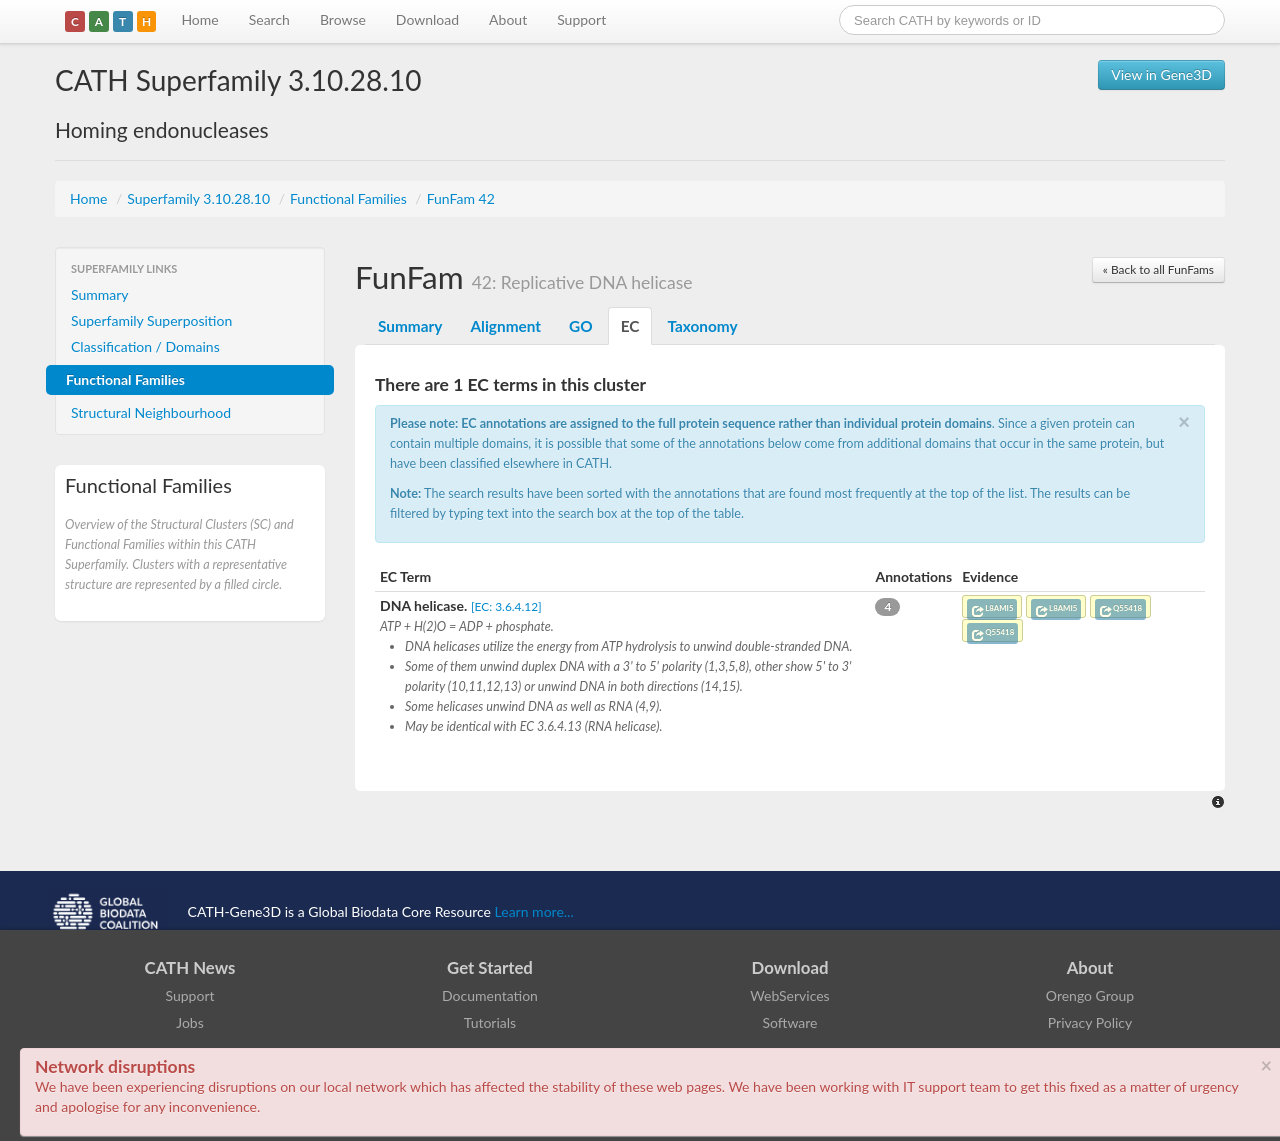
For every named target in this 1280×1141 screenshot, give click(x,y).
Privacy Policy (1090, 1022)
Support (581, 19)
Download (427, 19)
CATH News (190, 967)
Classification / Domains (145, 346)
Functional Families (350, 198)
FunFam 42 (461, 198)
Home (199, 19)
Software (790, 1022)
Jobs (190, 1022)
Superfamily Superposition (151, 320)
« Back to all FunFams (1158, 269)
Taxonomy (702, 326)
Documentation (490, 995)
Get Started (490, 967)
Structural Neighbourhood (151, 412)
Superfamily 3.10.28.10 (200, 198)
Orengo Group (1090, 995)
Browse (343, 19)
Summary (100, 294)
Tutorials (490, 1022)
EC (630, 326)
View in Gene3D (1161, 74)
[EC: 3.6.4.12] (506, 606)
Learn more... (534, 911)
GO (581, 326)
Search (269, 19)
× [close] (1266, 1065)
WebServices (789, 995)
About (508, 19)
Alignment (505, 326)
